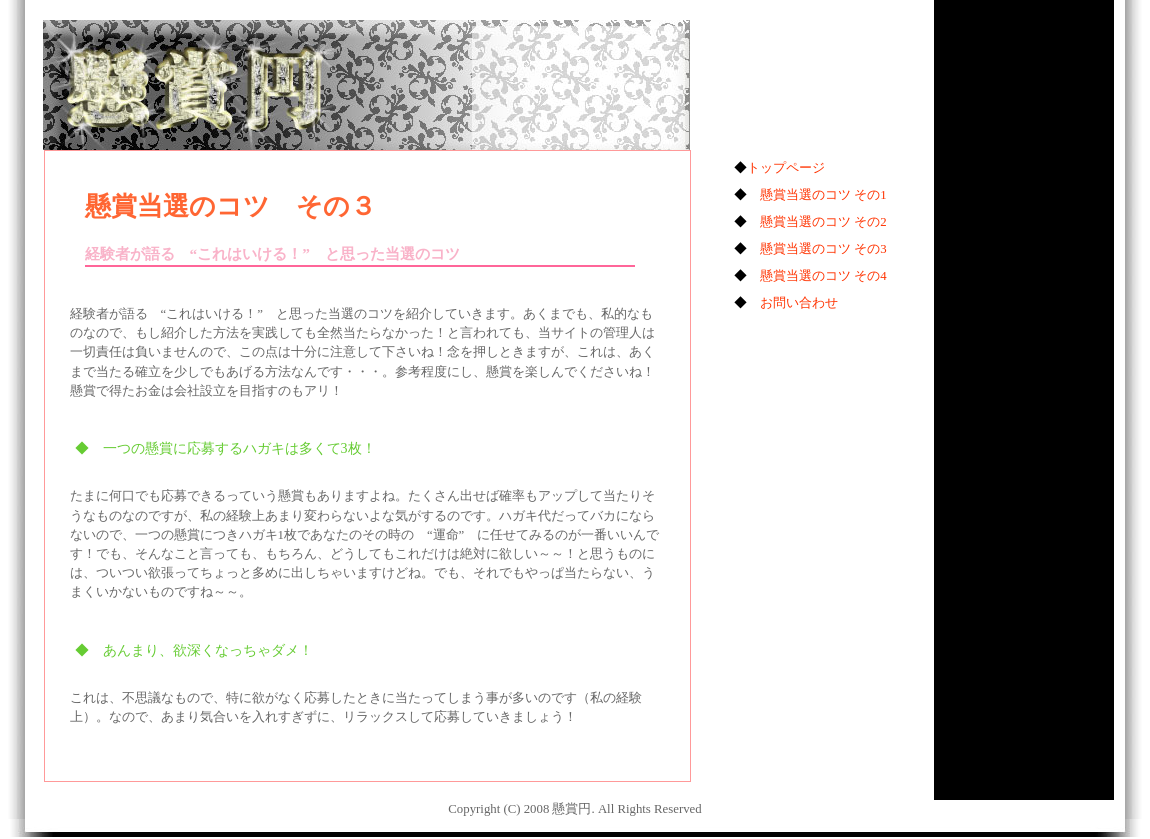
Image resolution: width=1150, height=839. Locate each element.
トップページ (786, 168)
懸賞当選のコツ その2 (823, 222)
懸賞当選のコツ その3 (823, 249)
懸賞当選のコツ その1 (823, 195)
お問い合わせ (799, 303)
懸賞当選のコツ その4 (823, 276)
